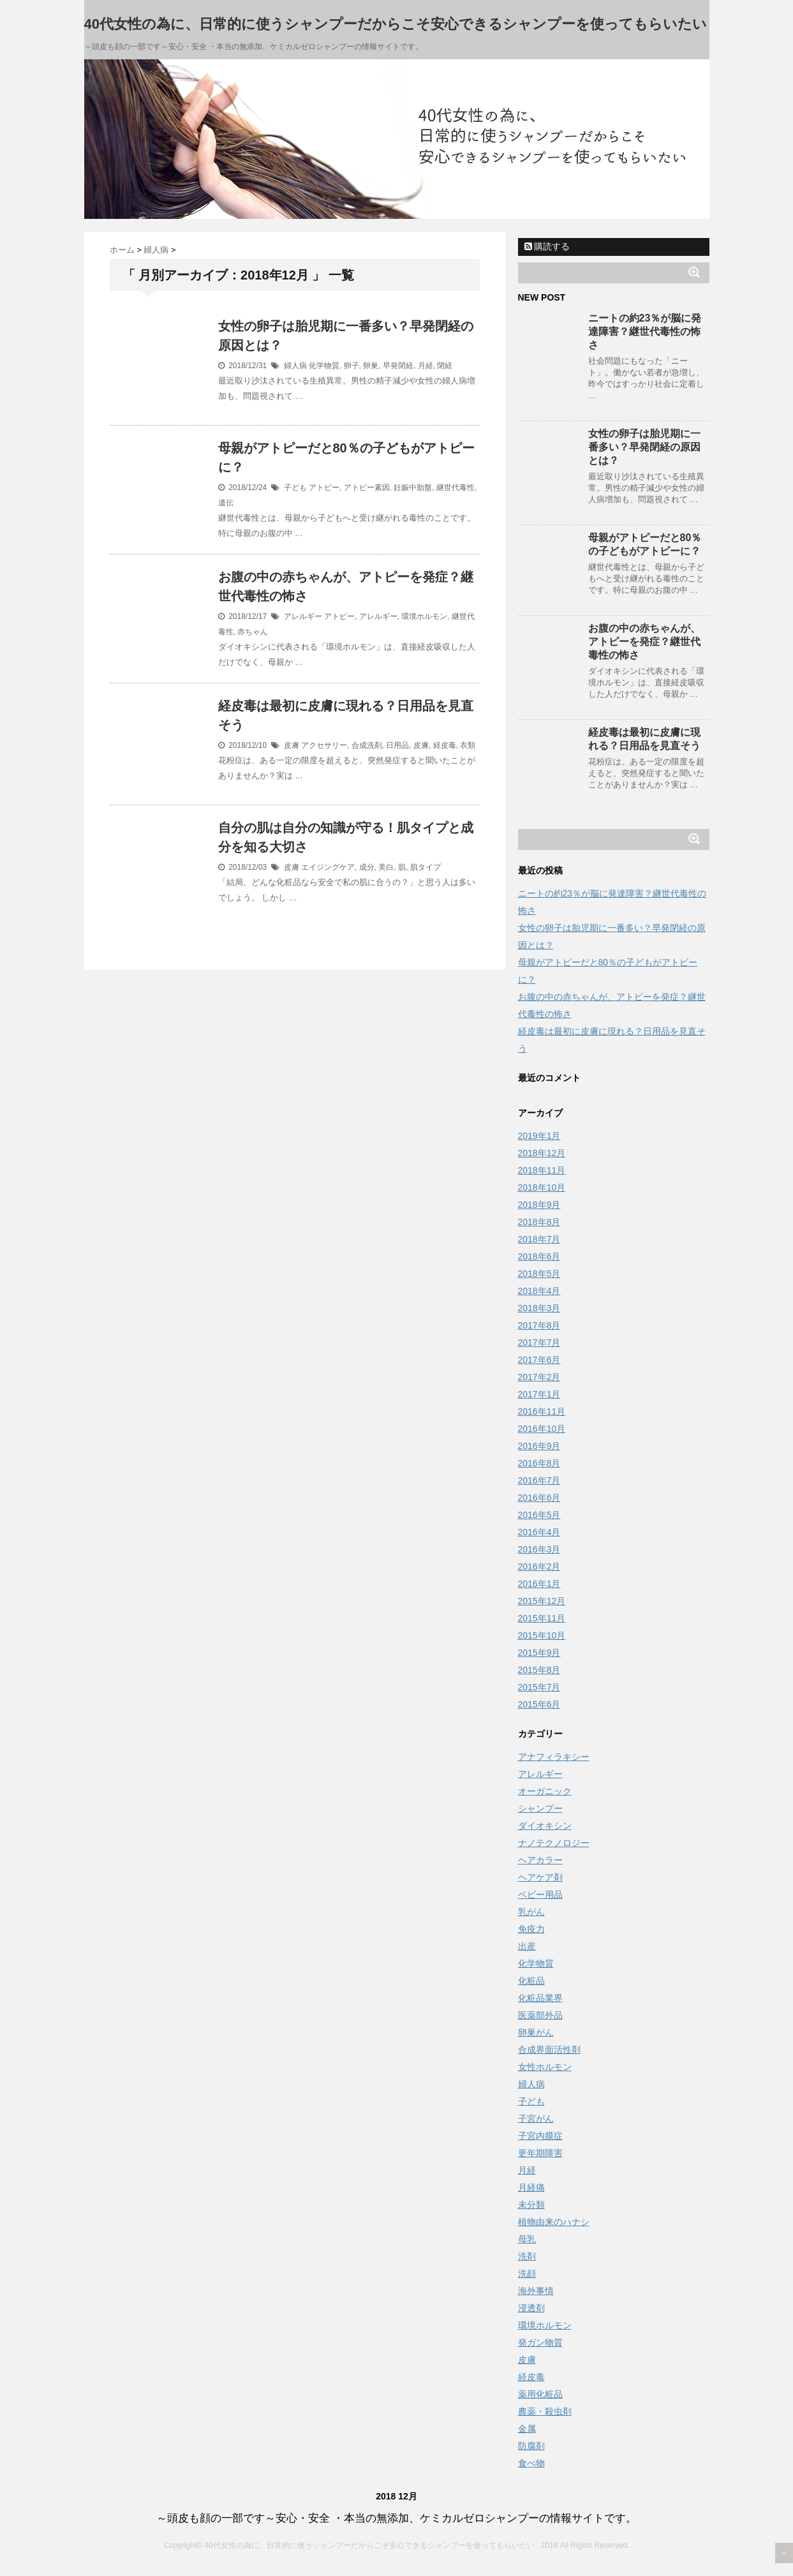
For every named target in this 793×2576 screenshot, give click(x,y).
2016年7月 (539, 1480)
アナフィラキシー (553, 1757)
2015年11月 (542, 1618)
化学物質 (324, 365)
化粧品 (531, 1981)
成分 (366, 867)
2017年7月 (539, 1342)
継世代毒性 (455, 487)
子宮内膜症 (540, 2136)
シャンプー (540, 1808)
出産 (527, 1946)
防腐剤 (531, 2446)
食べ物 (531, 2463)
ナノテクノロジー (553, 1843)
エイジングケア (328, 867)
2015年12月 (542, 1601)
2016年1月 (539, 1584)
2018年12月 (542, 1153)
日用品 (397, 745)
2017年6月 (539, 1360)
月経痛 (531, 2187)
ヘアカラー (540, 1860)
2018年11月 (542, 1170)
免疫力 (531, 1929)
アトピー (324, 487)
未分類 (531, 2205)
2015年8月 (539, 1670)
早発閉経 (398, 365)
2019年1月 (539, 1136)
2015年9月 (539, 1653)
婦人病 (295, 365)
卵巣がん (536, 2032)
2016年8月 (539, 1463)
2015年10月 (542, 1635)
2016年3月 (539, 1549)
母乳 (527, 2239)
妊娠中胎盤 (413, 487)
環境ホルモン (424, 616)
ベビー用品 (540, 1894)
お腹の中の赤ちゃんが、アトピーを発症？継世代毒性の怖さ (644, 641)
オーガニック (545, 1791)
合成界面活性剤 (549, 2049)
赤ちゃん (252, 631)
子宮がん (536, 2118)
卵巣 (370, 365)
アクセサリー (324, 745)
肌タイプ (425, 867)
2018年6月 (539, 1256)
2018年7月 (539, 1239)
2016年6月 (539, 1498)
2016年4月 (539, 1532)
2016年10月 (542, 1429)
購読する (547, 246)
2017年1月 (539, 1394)
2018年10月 (542, 1187)
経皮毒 (444, 745)
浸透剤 (531, 2308)
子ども (295, 487)
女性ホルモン (545, 2067)
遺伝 (225, 502)
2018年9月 (539, 1205)
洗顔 (527, 2273)
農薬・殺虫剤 (545, 2411)
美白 (386, 867)
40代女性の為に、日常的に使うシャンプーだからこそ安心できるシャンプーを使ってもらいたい (395, 24)
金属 (527, 2428)
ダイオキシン (545, 1825)
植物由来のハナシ (553, 2222)
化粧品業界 (540, 1998)
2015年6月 (539, 1704)
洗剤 (527, 2256)
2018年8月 (539, 1222)
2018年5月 (539, 1274)
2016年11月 (542, 1411)
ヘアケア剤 (540, 1877)
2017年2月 (539, 1377)
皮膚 (291, 745)
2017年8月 (539, 1325)
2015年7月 (539, 1687)
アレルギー (303, 616)
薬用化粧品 (540, 2394)
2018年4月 (539, 1291)
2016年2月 (539, 1566)
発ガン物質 (540, 2342)
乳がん (531, 1912)
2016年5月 (539, 1515)
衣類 (467, 745)
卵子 (351, 365)
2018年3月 (539, 1308)
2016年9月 (539, 1446)
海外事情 (536, 2291)
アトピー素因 (367, 487)
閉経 (444, 365)
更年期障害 (540, 2153)
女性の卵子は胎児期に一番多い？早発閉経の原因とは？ (644, 447)
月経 (425, 365)
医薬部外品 (540, 2015)
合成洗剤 (367, 745)
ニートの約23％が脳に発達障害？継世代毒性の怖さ (645, 331)
